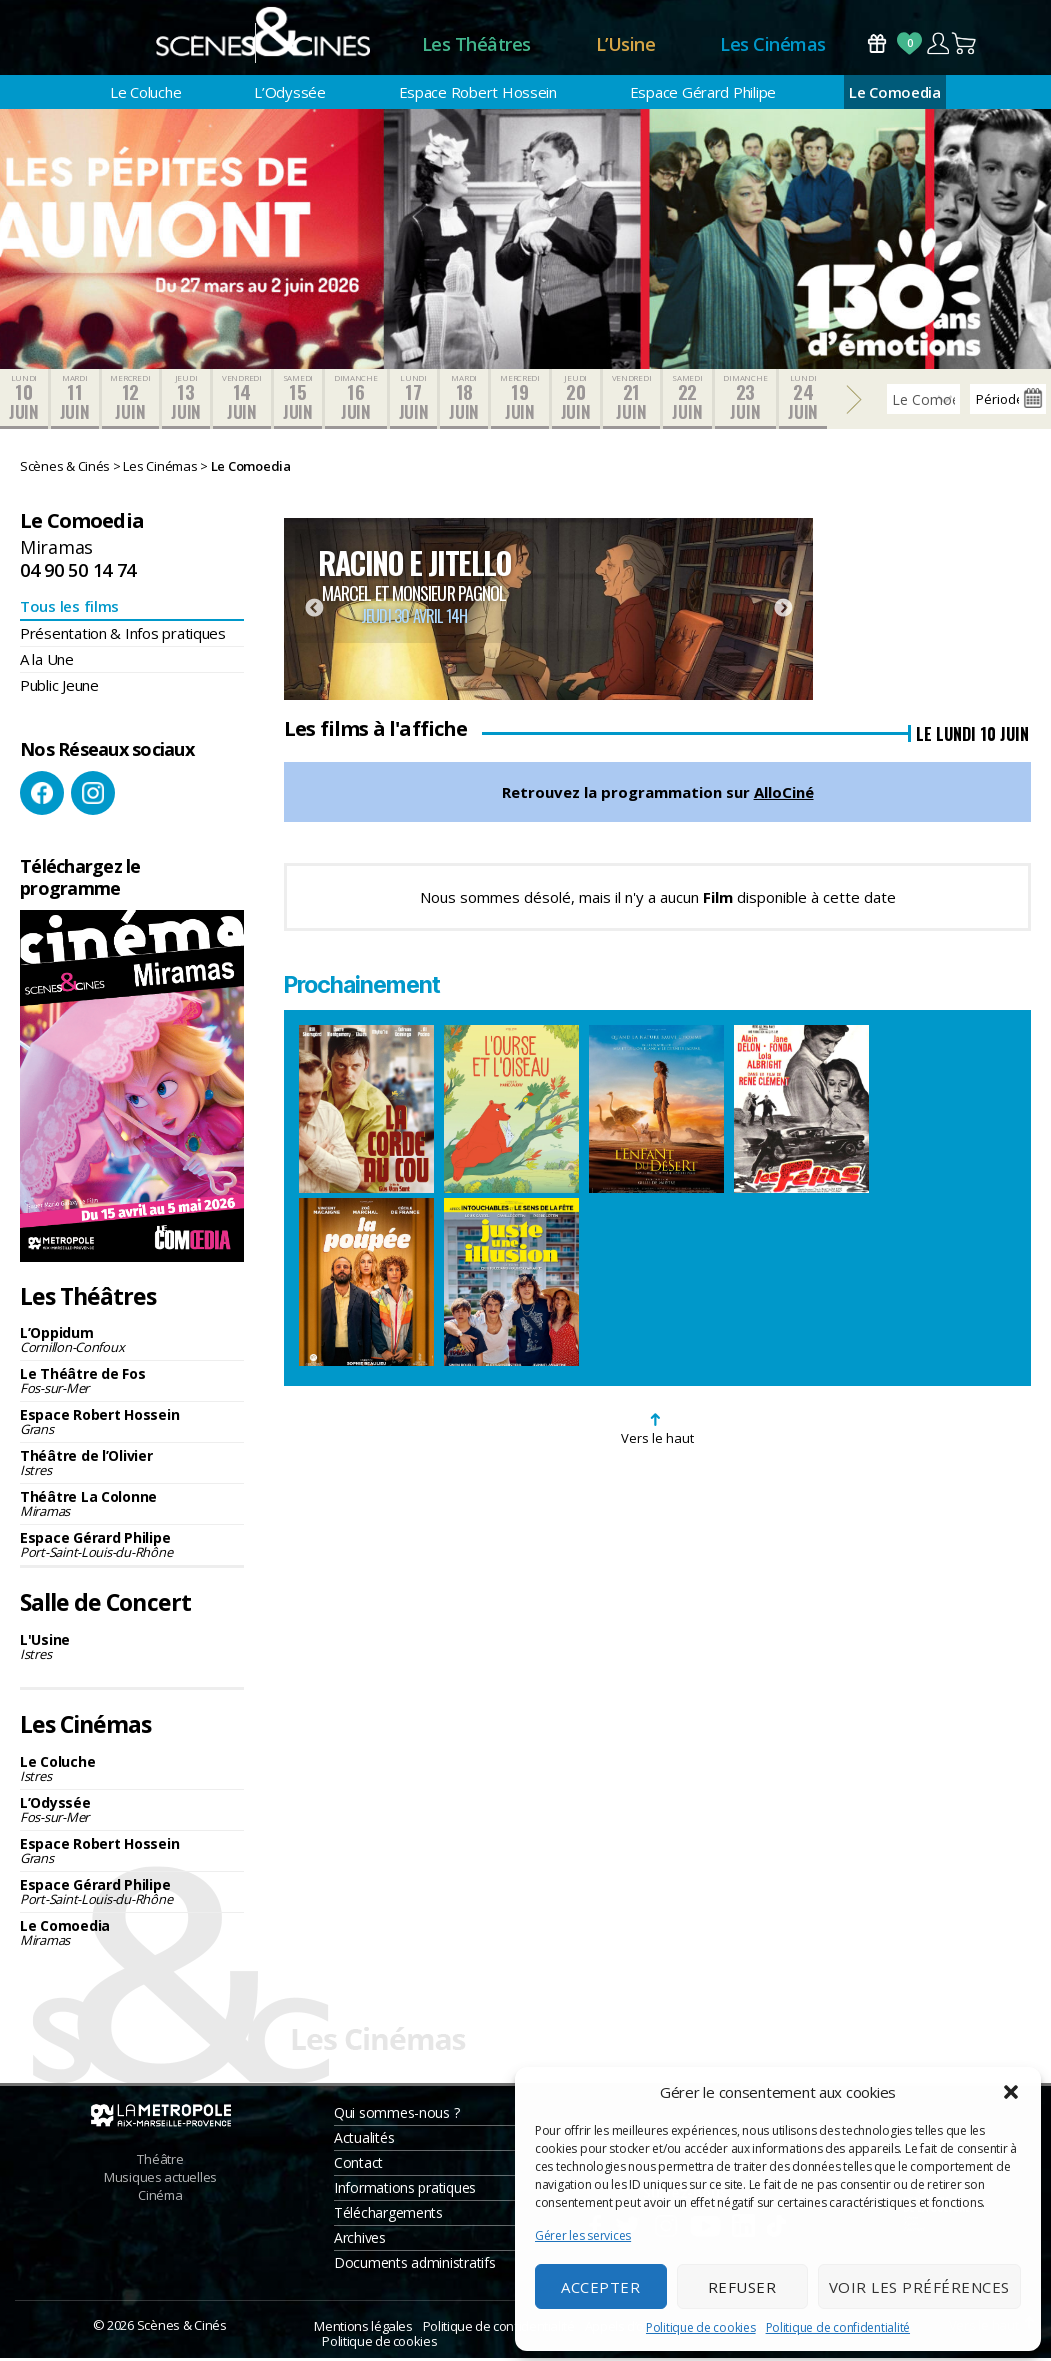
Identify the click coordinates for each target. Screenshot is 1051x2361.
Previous (314, 612)
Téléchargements (388, 2215)
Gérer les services (583, 2235)
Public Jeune (59, 688)
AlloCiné (784, 795)
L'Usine (132, 1649)
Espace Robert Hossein (478, 95)
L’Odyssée (290, 95)
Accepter (600, 2287)
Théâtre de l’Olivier (132, 1465)
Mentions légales (363, 2329)
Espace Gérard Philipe (703, 95)
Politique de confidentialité (838, 2327)
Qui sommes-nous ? (396, 2115)
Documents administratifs (415, 2265)
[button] (1011, 2092)
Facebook (42, 796)
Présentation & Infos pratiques (123, 636)
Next (783, 612)
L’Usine (626, 45)
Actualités (364, 2140)
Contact (358, 2165)
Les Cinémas (773, 45)
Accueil (338, 45)
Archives (360, 2240)
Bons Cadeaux (877, 44)
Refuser (742, 2287)
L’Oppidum (132, 1342)
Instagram (93, 796)
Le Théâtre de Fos (132, 1383)
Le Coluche (145, 95)
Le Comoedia (895, 95)
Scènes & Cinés (182, 2328)
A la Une (47, 662)
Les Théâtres (476, 45)
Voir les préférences (919, 2287)
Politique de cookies (701, 2327)
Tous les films (69, 609)
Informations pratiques (405, 2190)
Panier (965, 44)
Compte (937, 44)
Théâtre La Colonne (132, 1506)
